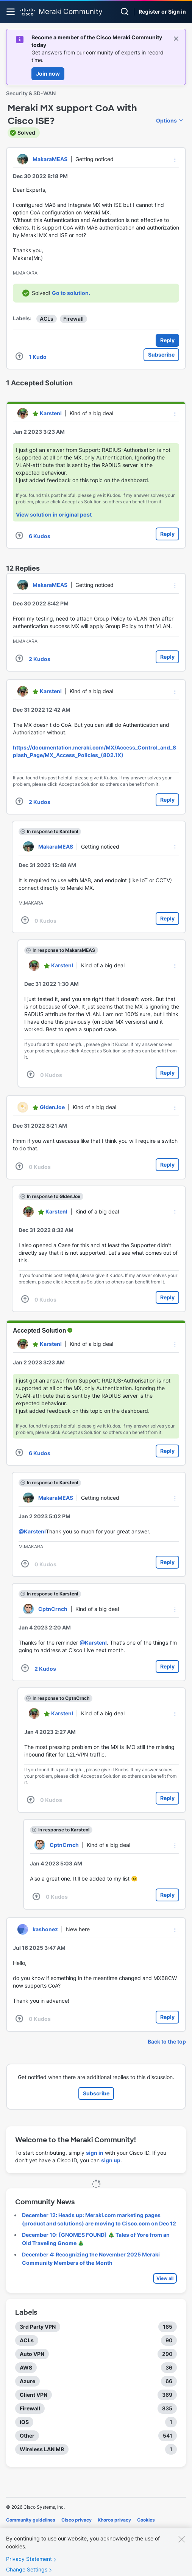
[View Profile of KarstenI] (51, 413)
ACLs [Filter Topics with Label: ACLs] (27, 2340)
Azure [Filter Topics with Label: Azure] (27, 2381)
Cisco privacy (76, 2520)
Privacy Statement (29, 2567)
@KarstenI (32, 1531)
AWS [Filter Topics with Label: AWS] (26, 2367)
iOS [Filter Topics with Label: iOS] (24, 2422)
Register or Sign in (162, 11)
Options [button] (166, 120)
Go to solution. (71, 293)
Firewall (73, 318)
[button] (175, 159)
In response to (52, 831)
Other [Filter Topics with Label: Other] (27, 2435)
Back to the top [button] (167, 2041)
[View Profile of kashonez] (45, 1929)
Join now (48, 73)
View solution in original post (54, 514)
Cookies (146, 2520)
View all (164, 2278)
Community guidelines (30, 2520)
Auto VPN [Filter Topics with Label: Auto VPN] (32, 2354)
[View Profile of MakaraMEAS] (50, 159)
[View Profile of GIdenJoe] (52, 1107)
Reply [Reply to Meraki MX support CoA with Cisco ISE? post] (167, 340)
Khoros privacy (114, 2520)
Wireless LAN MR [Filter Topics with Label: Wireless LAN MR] (42, 2449)
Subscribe (161, 354)
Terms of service (24, 2530)
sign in (94, 2152)
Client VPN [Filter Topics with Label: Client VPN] (33, 2394)
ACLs (46, 318)
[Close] (181, 2547)
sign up (110, 2160)
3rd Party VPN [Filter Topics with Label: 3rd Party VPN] (38, 2326)
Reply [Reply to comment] (167, 534)
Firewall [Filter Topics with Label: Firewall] (30, 2408)
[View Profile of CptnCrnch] (52, 1609)
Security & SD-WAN (31, 93)
